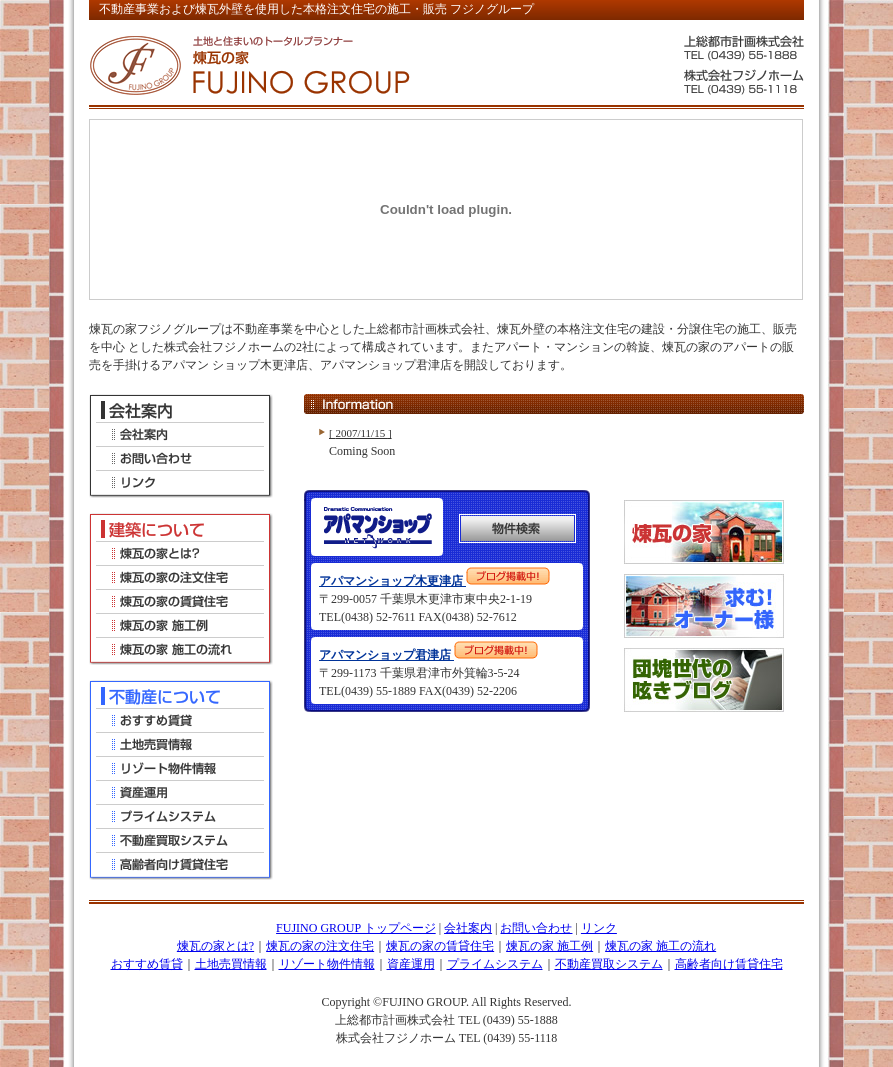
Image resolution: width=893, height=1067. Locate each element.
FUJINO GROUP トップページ (356, 928)
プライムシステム (495, 964)
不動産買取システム (609, 964)
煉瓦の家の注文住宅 (320, 946)
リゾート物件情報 (327, 964)
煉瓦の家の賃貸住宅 (440, 946)
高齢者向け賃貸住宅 (729, 964)
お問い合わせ (536, 928)
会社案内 (468, 928)
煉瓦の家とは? (215, 946)
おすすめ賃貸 (147, 964)
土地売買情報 (231, 964)
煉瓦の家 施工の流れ (660, 946)
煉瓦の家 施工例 (549, 946)
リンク (599, 928)
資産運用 (411, 964)
